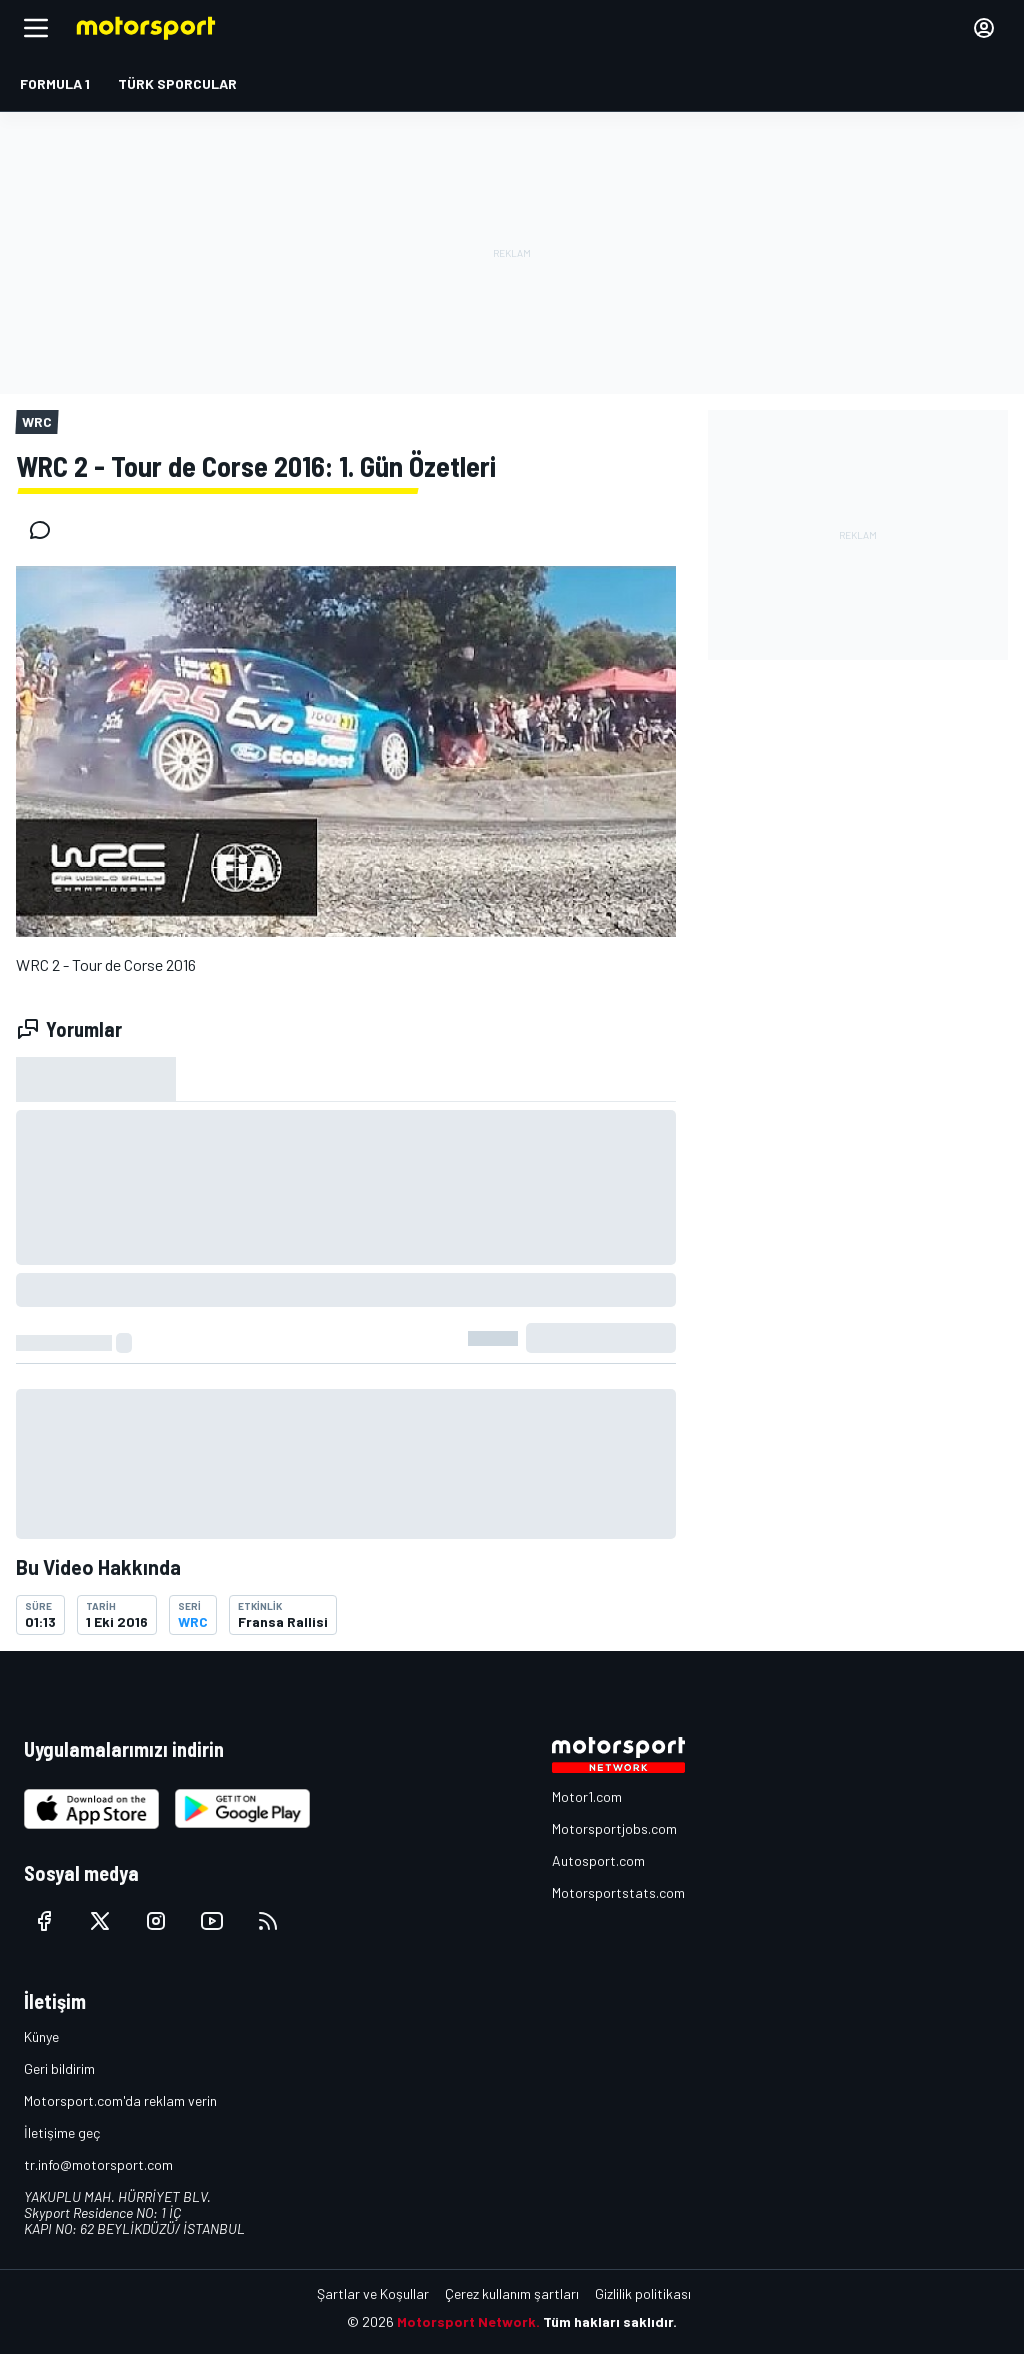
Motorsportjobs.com (614, 1828)
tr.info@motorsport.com (98, 2164)
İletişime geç (62, 2132)
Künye (41, 2036)
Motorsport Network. (468, 2321)
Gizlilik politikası (643, 2293)
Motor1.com (587, 1796)
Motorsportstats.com (618, 1892)
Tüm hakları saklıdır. (610, 2321)
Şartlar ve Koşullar (373, 2293)
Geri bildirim (59, 2068)
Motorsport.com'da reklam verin (120, 2100)
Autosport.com (598, 1860)
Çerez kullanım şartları (512, 2293)
